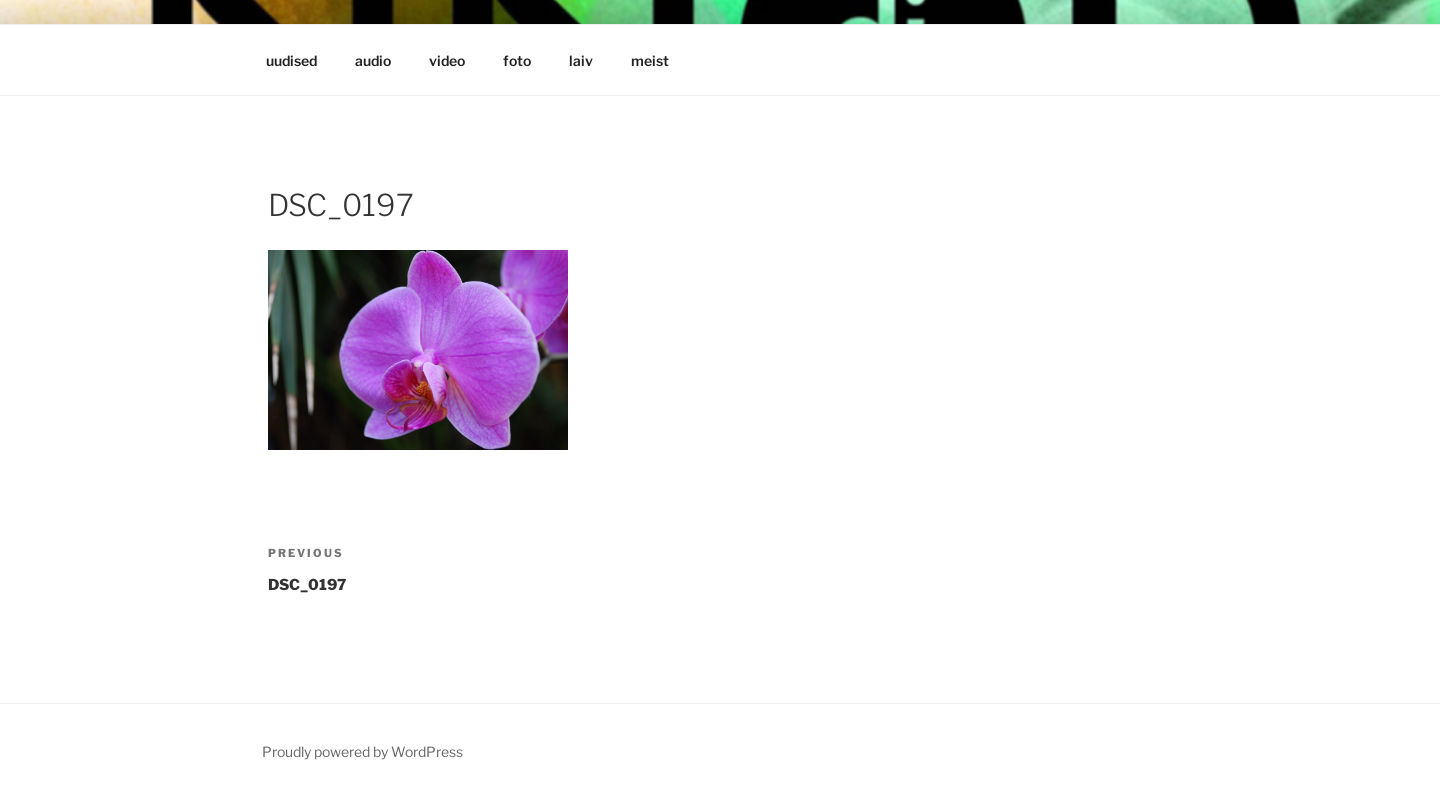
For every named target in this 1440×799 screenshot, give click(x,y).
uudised (291, 60)
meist (650, 60)
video (447, 60)
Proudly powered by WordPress (362, 751)
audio (373, 60)
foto (517, 60)
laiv (581, 60)
